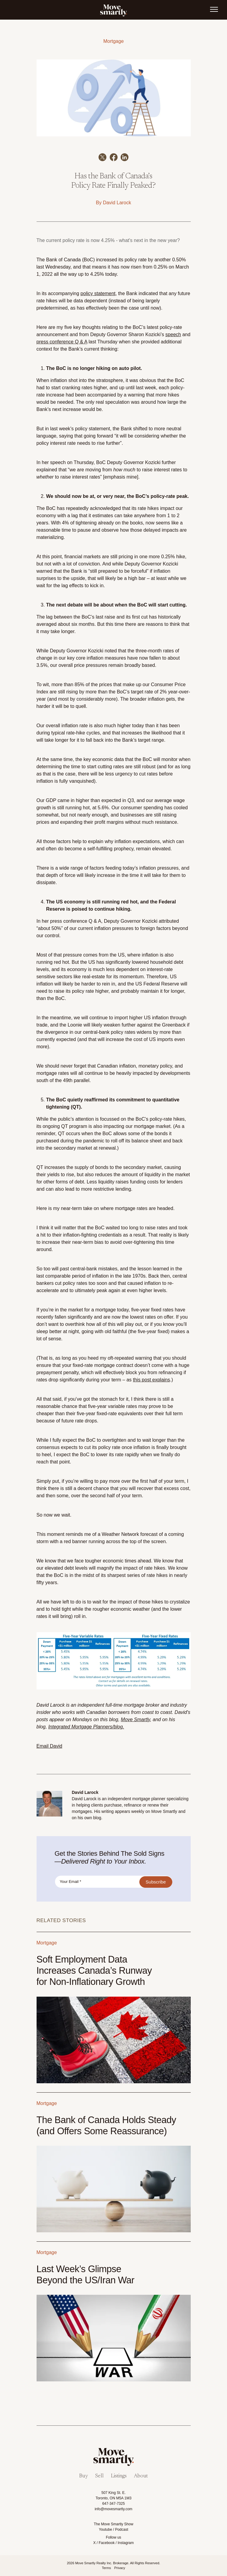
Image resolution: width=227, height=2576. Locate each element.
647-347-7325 (113, 2503)
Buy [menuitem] (83, 2476)
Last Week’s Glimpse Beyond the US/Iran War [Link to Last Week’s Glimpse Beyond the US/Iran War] (86, 2274)
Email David (49, 1746)
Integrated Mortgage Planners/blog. (86, 1726)
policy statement (97, 293)
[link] (114, 10)
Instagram (126, 2543)
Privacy (119, 2568)
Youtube (105, 2529)
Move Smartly (135, 1719)
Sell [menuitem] (99, 2476)
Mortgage (113, 41)
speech (173, 334)
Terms (106, 2568)
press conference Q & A (62, 341)
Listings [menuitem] (119, 2476)
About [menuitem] (141, 2476)
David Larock (117, 202)
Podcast (121, 2529)
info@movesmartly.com (113, 2509)
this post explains (151, 1379)
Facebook (107, 2543)
